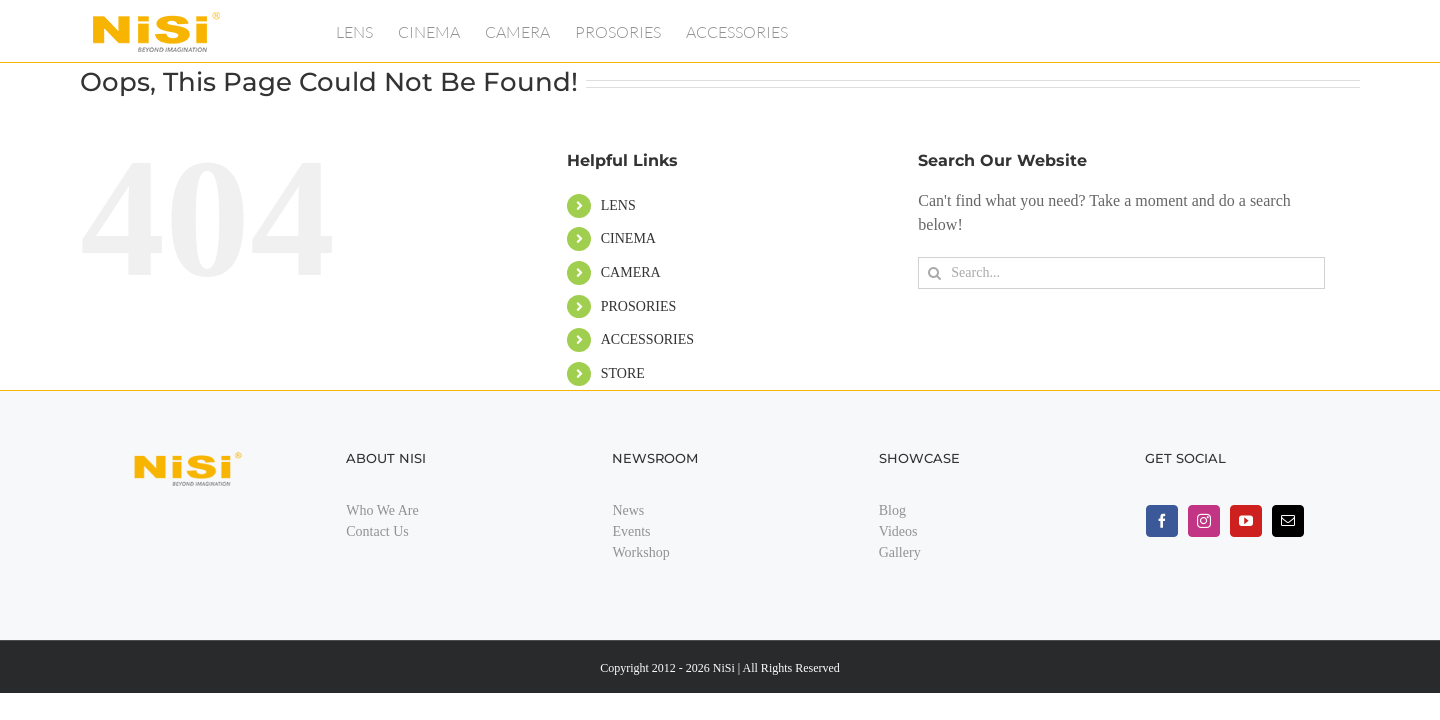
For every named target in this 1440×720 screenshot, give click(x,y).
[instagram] (1204, 521)
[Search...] (1121, 273)
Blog (892, 510)
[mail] (1288, 521)
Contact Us (377, 531)
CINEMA (628, 238)
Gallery (900, 552)
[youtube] (1246, 521)
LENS (618, 205)
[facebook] (1162, 521)
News (628, 510)
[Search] (934, 273)
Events (631, 531)
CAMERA (631, 272)
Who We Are (382, 510)
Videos (898, 531)
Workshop (640, 552)
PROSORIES (638, 306)
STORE (623, 373)
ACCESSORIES (647, 339)
